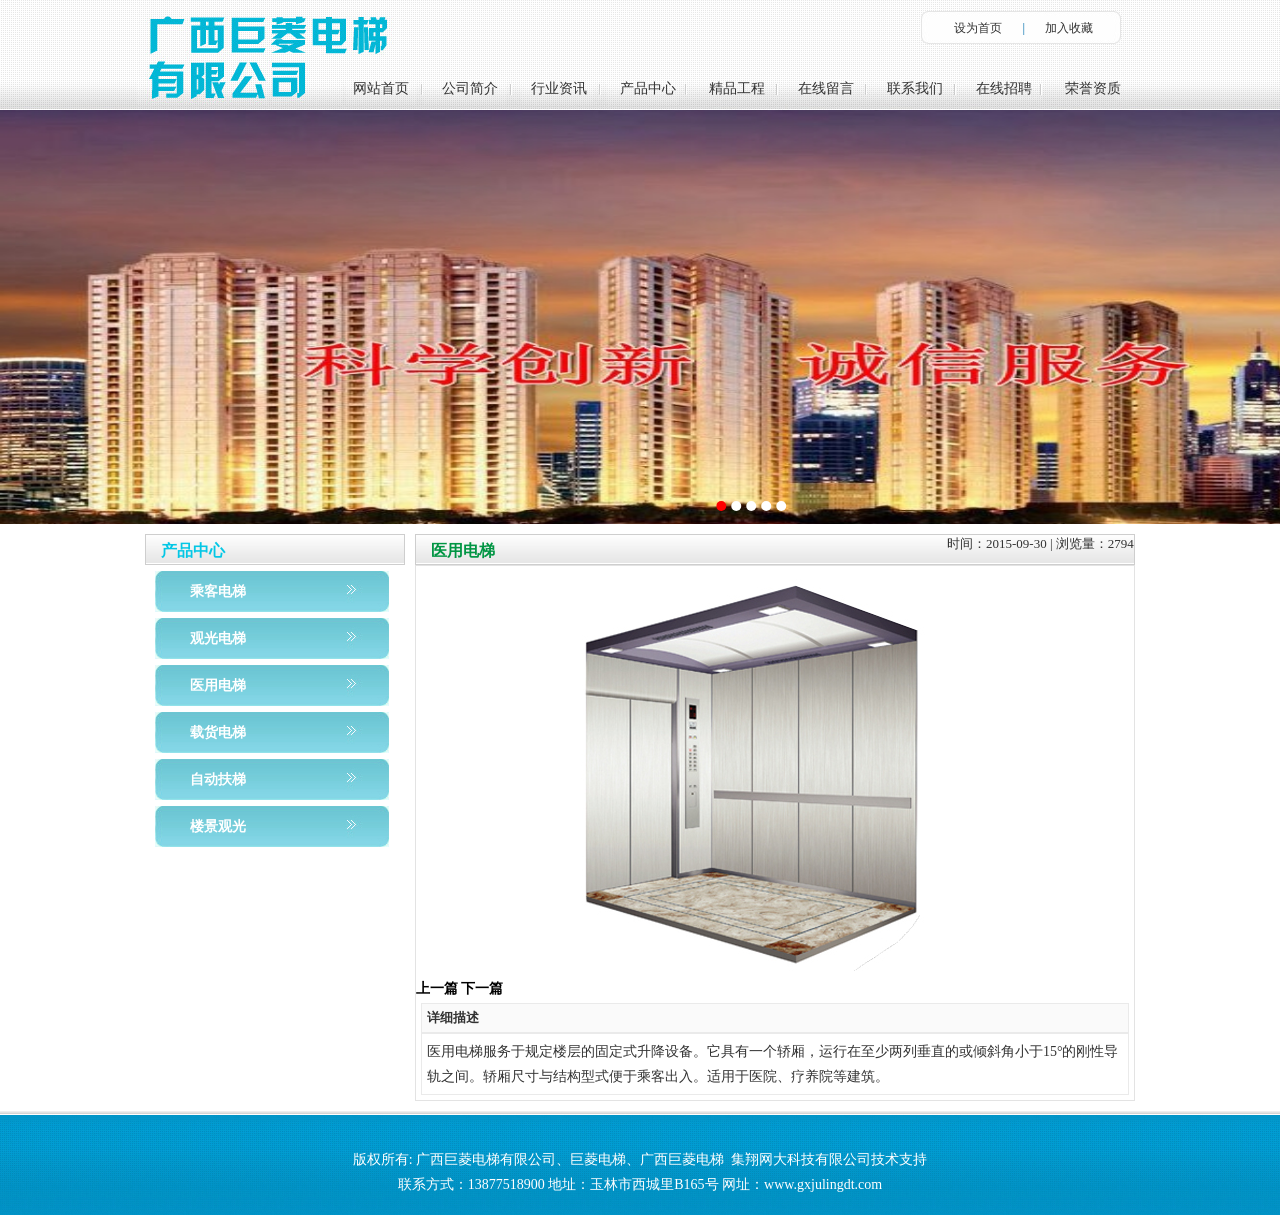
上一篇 (437, 988)
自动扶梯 (218, 779)
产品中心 (648, 88)
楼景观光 (218, 826)
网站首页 (381, 88)
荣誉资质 (1093, 88)
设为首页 (978, 28)
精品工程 (737, 88)
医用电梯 (218, 685)
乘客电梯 (218, 591)
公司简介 (470, 88)
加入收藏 (1069, 28)
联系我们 (915, 88)
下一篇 (482, 988)
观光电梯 (218, 638)
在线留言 (826, 88)
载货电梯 (218, 732)
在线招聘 (1004, 88)
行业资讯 (559, 88)
